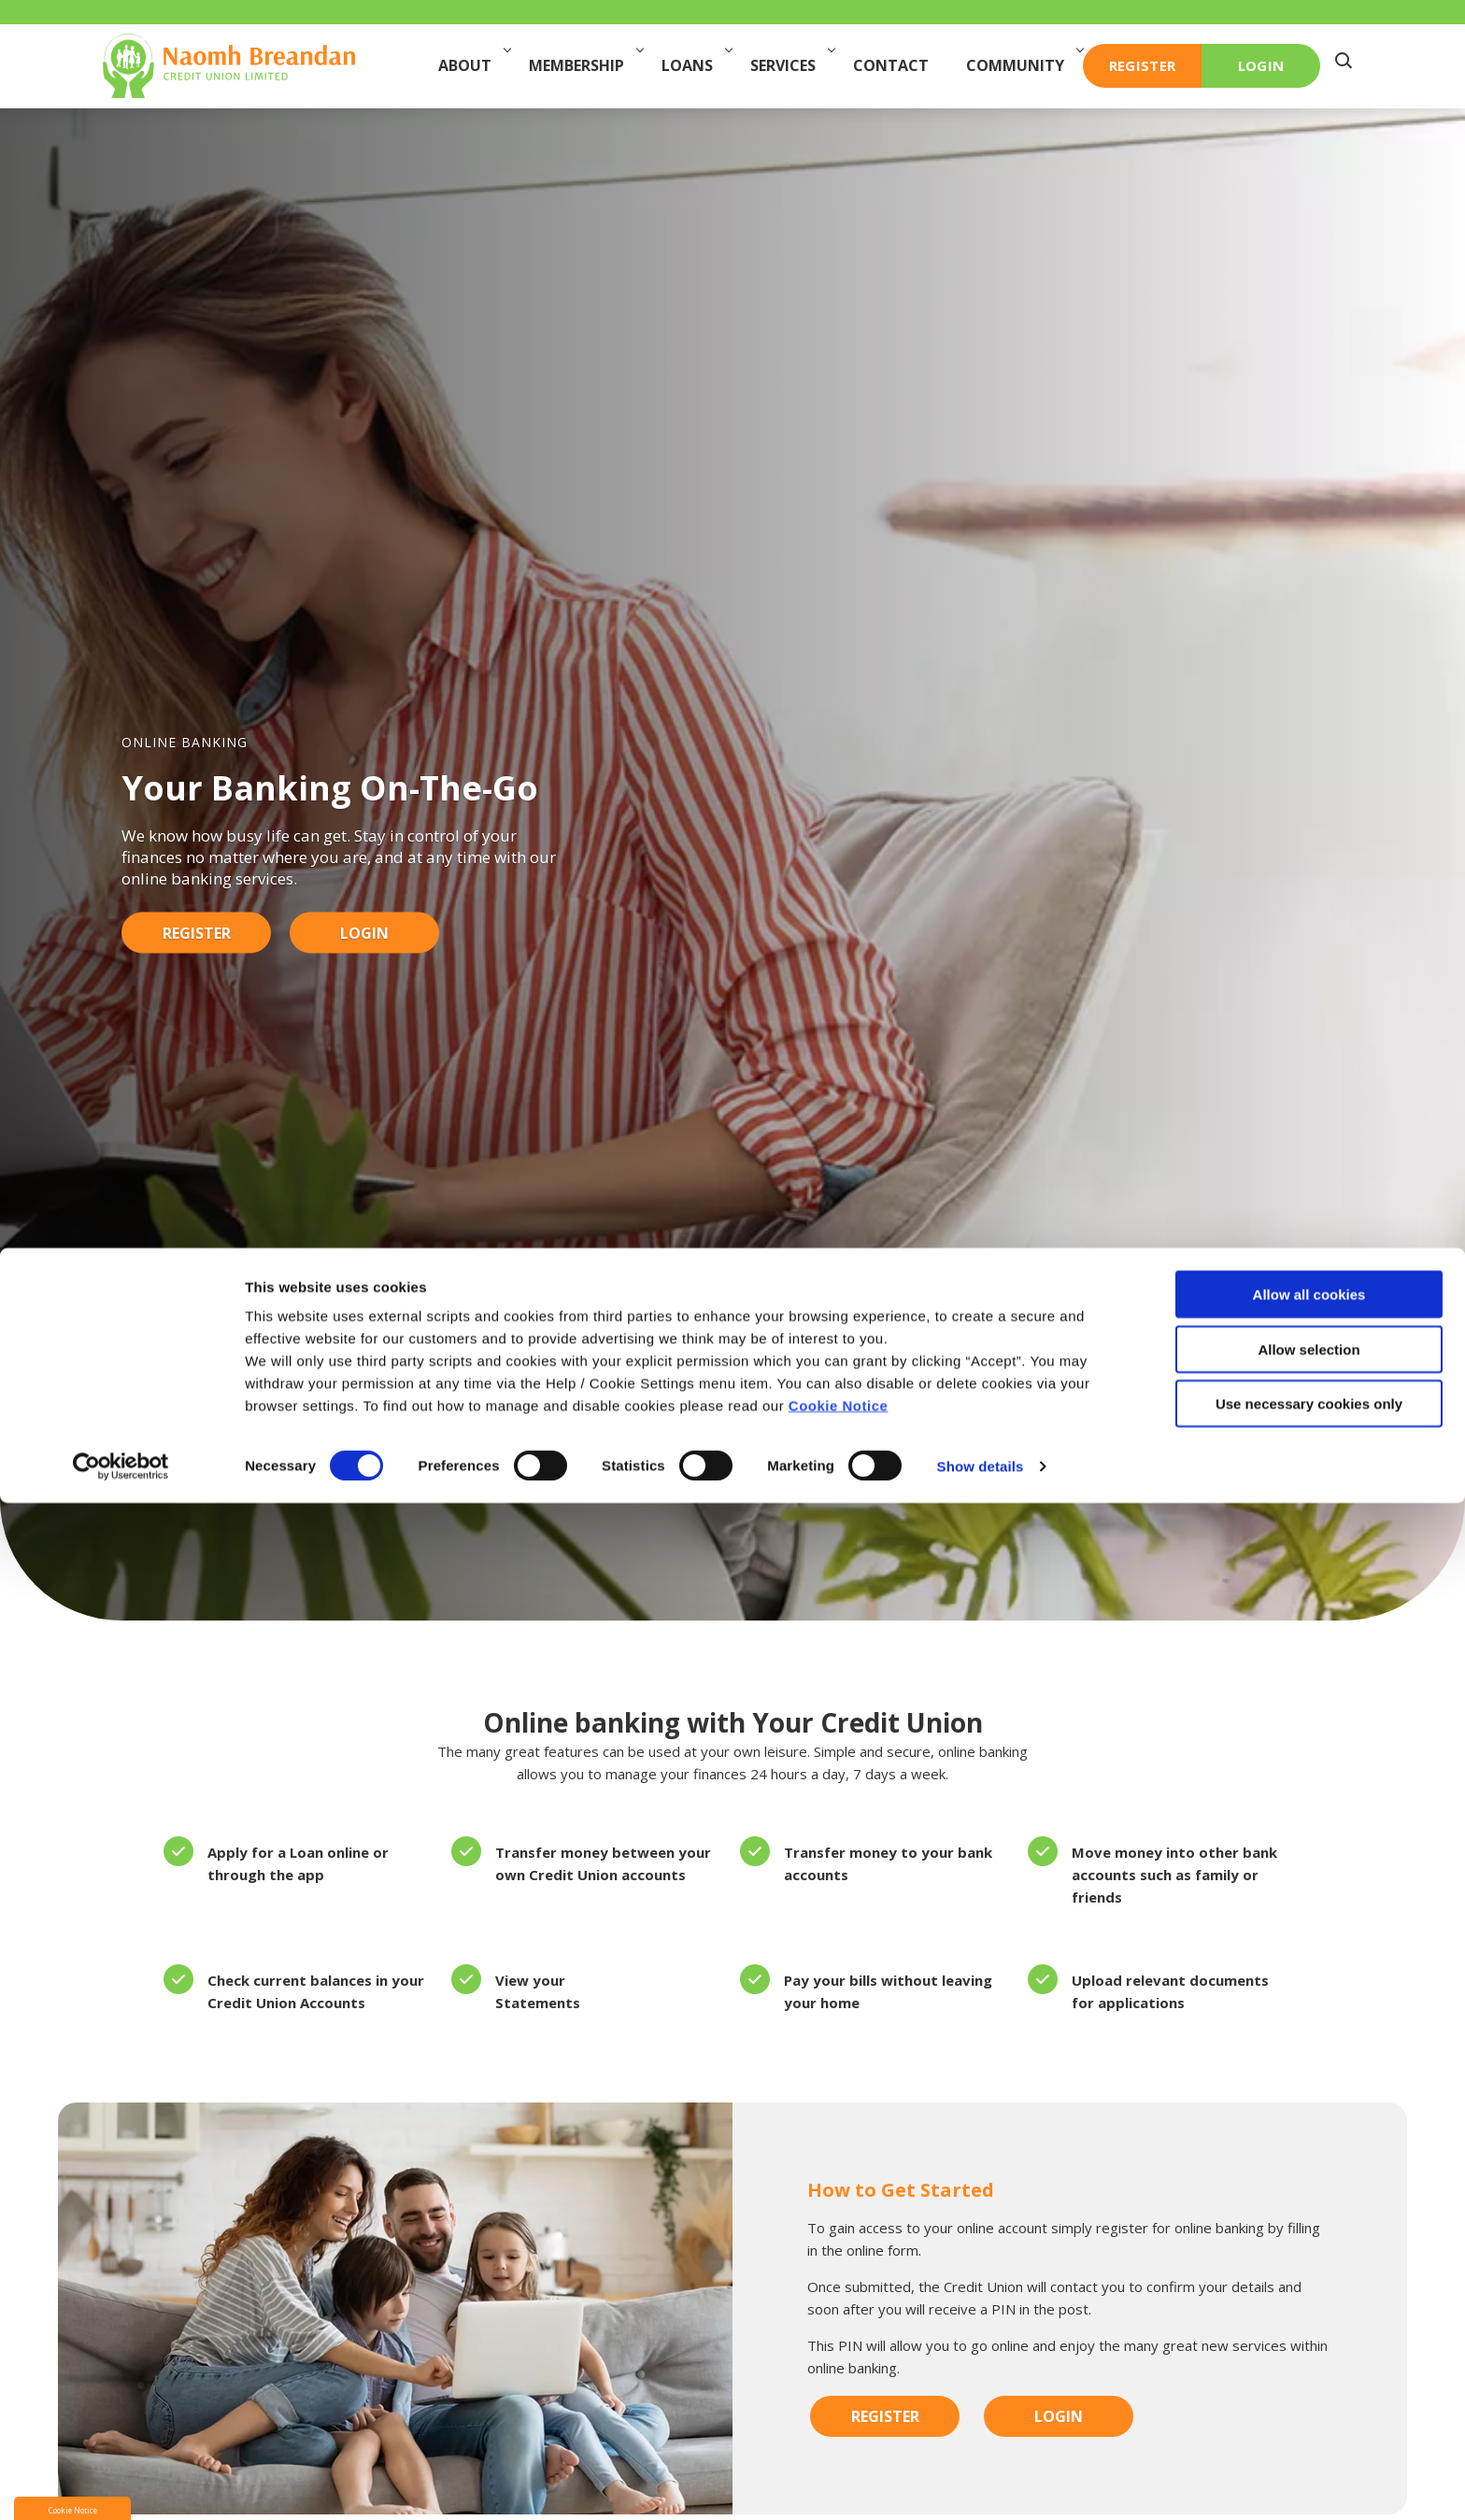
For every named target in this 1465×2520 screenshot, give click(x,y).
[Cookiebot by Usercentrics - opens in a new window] (121, 2484)
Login (364, 933)
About (474, 65)
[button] (1348, 66)
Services (792, 65)
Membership (585, 65)
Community (1024, 65)
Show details (980, 2483)
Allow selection (1308, 2366)
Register (197, 933)
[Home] (229, 64)
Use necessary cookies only (1309, 2420)
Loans (696, 65)
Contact (895, 65)
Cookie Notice (839, 2422)
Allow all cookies (1309, 2311)
